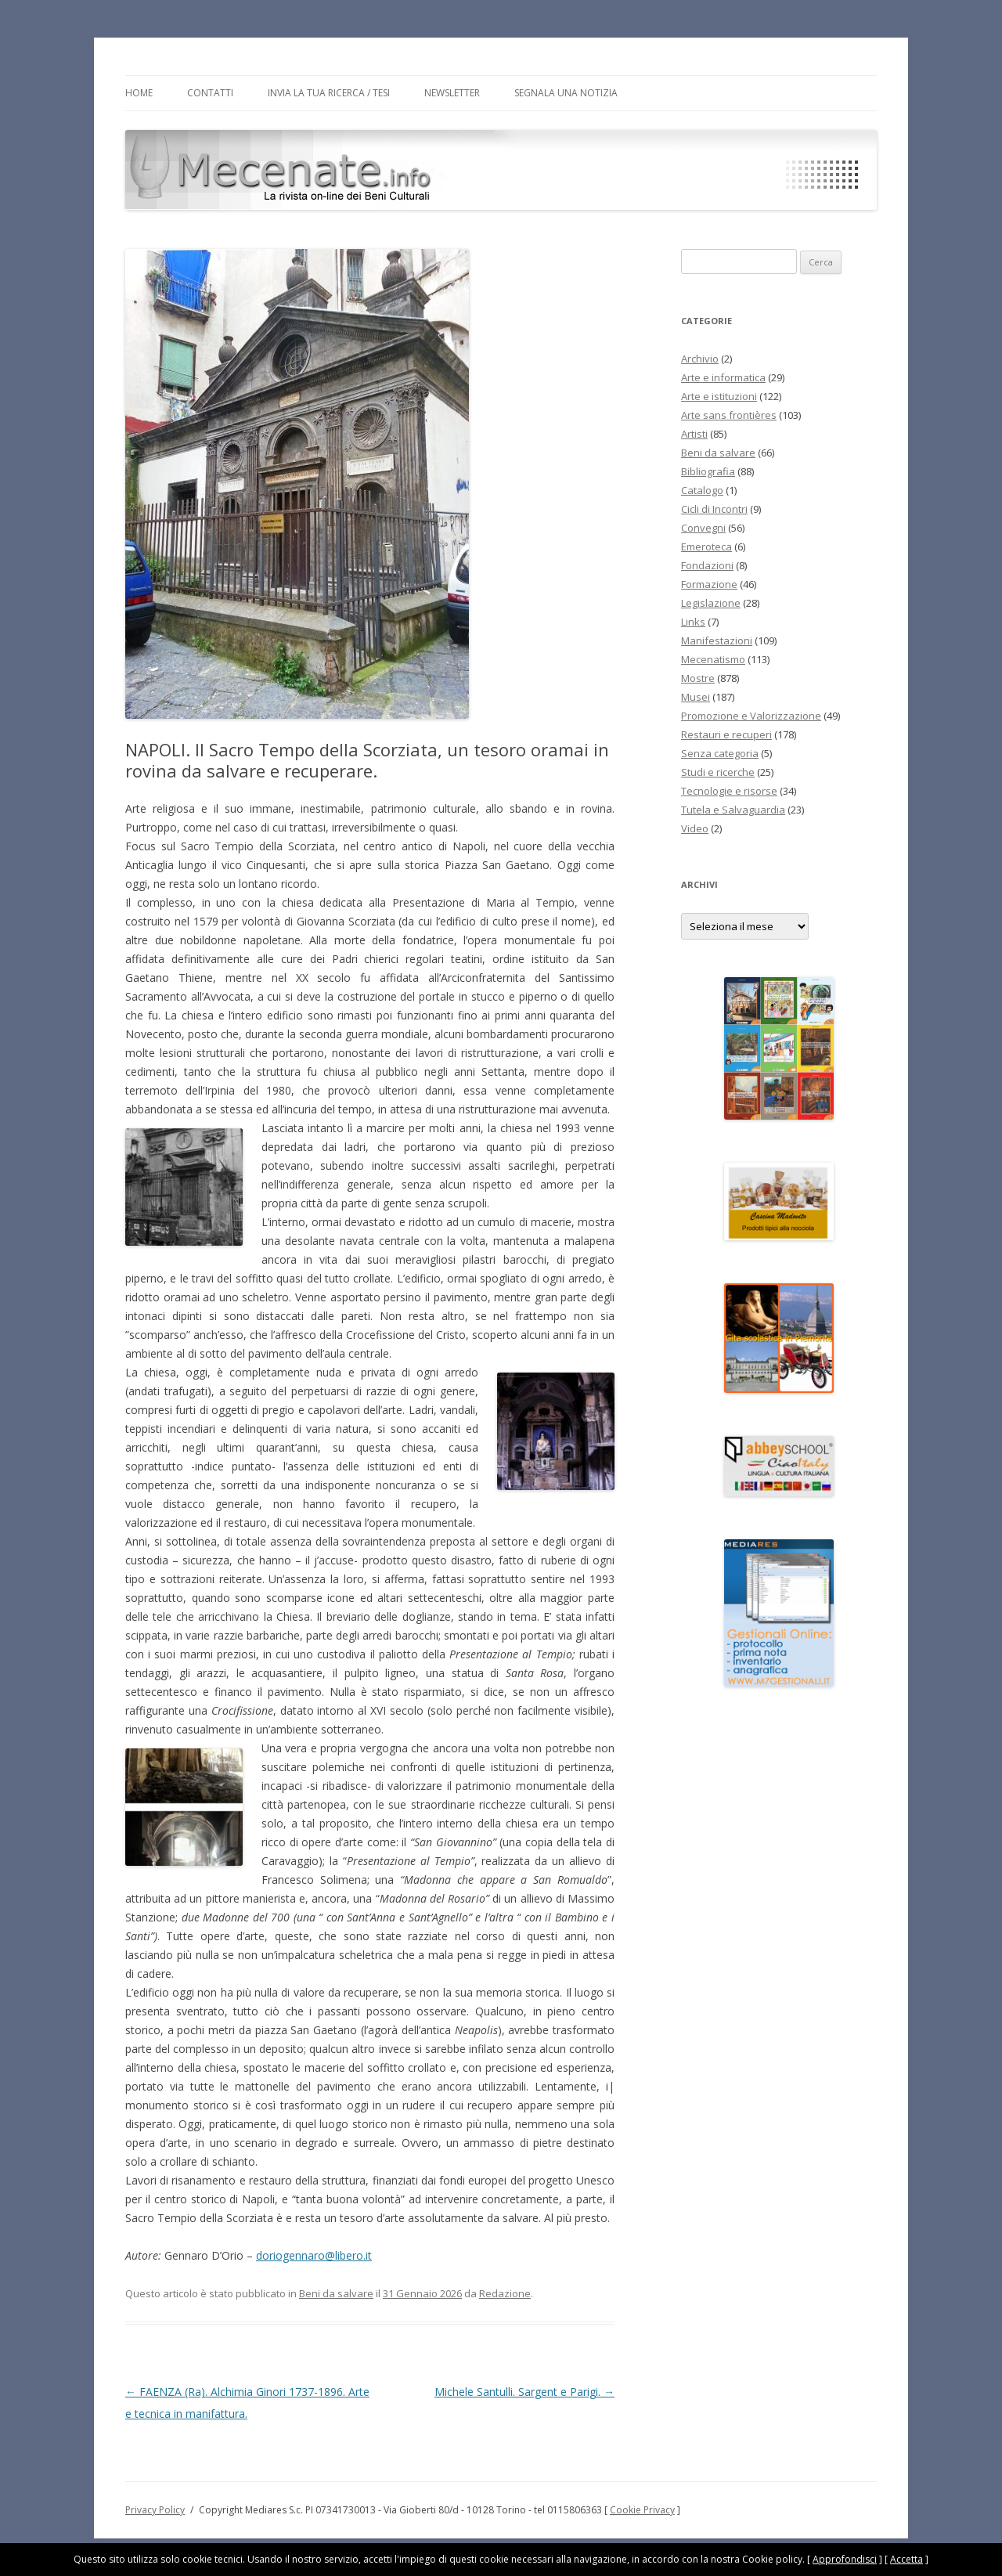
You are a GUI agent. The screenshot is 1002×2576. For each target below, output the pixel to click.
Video (694, 828)
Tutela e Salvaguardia (733, 810)
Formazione (709, 584)
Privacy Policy (155, 2509)
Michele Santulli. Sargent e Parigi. (524, 2391)
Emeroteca (706, 546)
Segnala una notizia (566, 92)
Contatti (210, 92)
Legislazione (711, 603)
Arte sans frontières (729, 415)
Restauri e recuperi (726, 734)
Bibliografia (708, 471)
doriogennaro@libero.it (314, 2255)
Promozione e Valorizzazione (751, 716)
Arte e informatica (723, 377)
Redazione (505, 2293)
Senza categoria (720, 753)
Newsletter (452, 92)
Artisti (694, 434)
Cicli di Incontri (714, 509)
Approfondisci (845, 2559)
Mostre (698, 678)
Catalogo (702, 490)
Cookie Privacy (642, 2509)
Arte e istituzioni (719, 396)
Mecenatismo (713, 659)
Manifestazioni (716, 640)
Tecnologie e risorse (729, 791)
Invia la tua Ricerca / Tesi (329, 92)
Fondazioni (707, 565)
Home (139, 92)
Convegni (703, 528)
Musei (695, 697)
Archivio (700, 359)
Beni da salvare (336, 2293)
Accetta (906, 2559)
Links (693, 622)
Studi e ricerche (718, 772)
